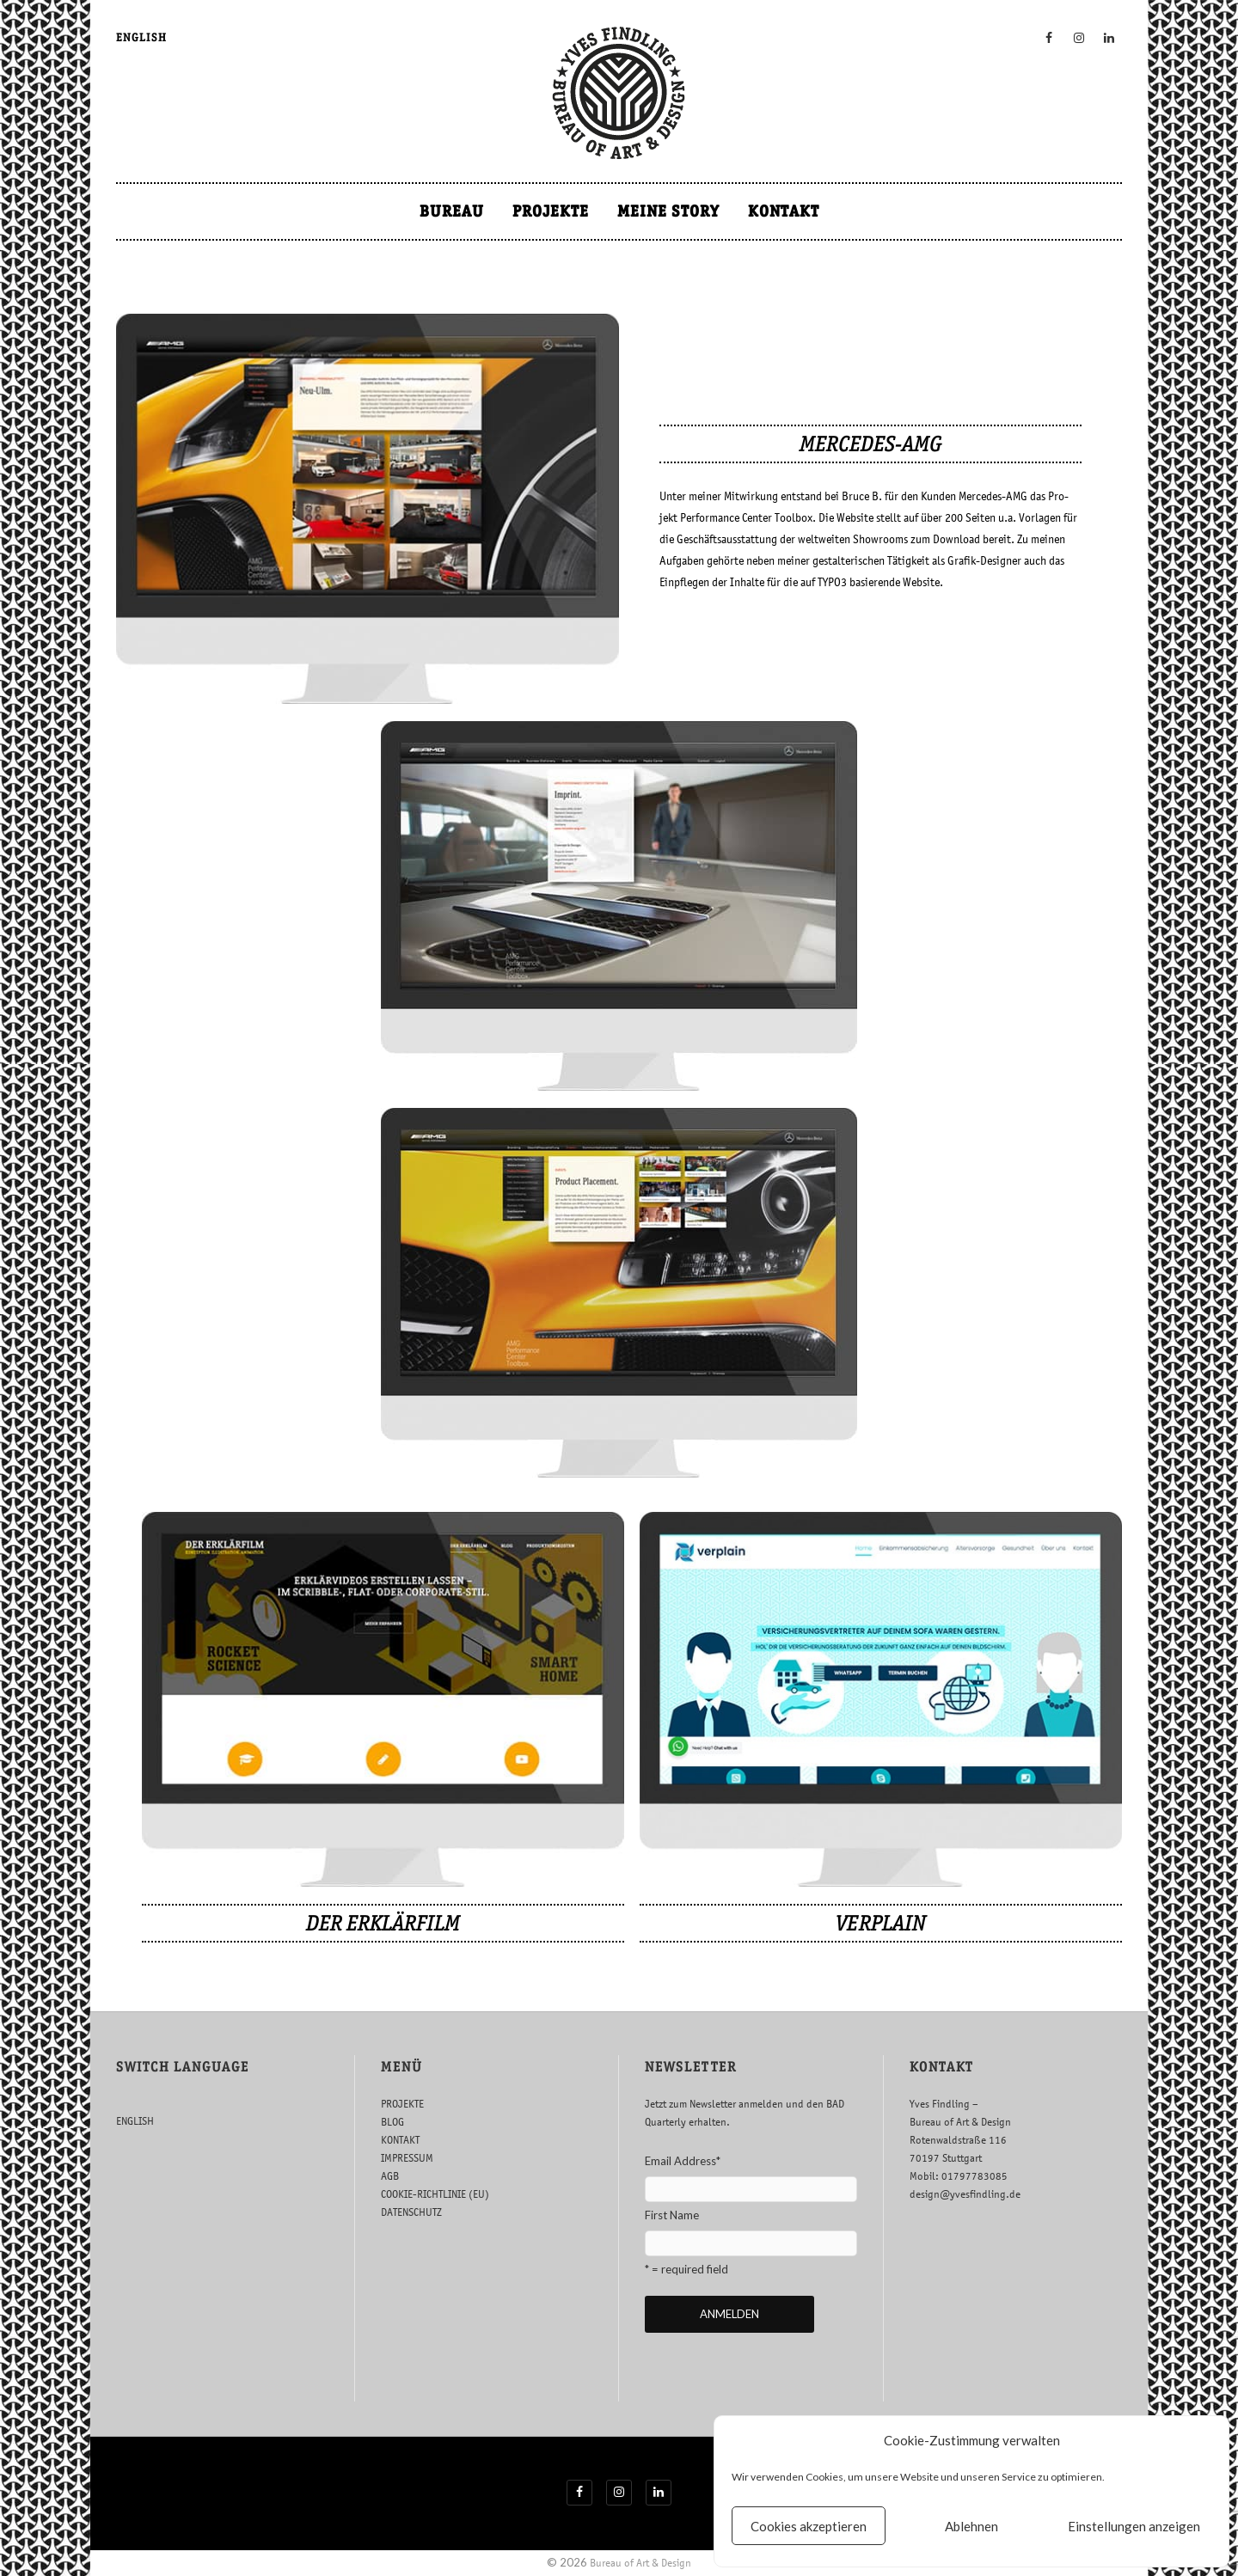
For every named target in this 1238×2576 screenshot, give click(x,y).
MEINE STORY (668, 211)
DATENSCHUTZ (411, 2212)
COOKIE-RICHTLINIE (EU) (435, 2193)
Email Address (682, 2161)
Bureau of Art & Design (640, 2562)
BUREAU (452, 211)
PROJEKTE (550, 211)
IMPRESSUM (407, 2157)
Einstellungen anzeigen (1134, 2526)
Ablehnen (971, 2526)
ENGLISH (141, 37)
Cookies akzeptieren (809, 2526)
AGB (390, 2175)
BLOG (392, 2121)
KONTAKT (783, 211)
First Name (672, 2215)
